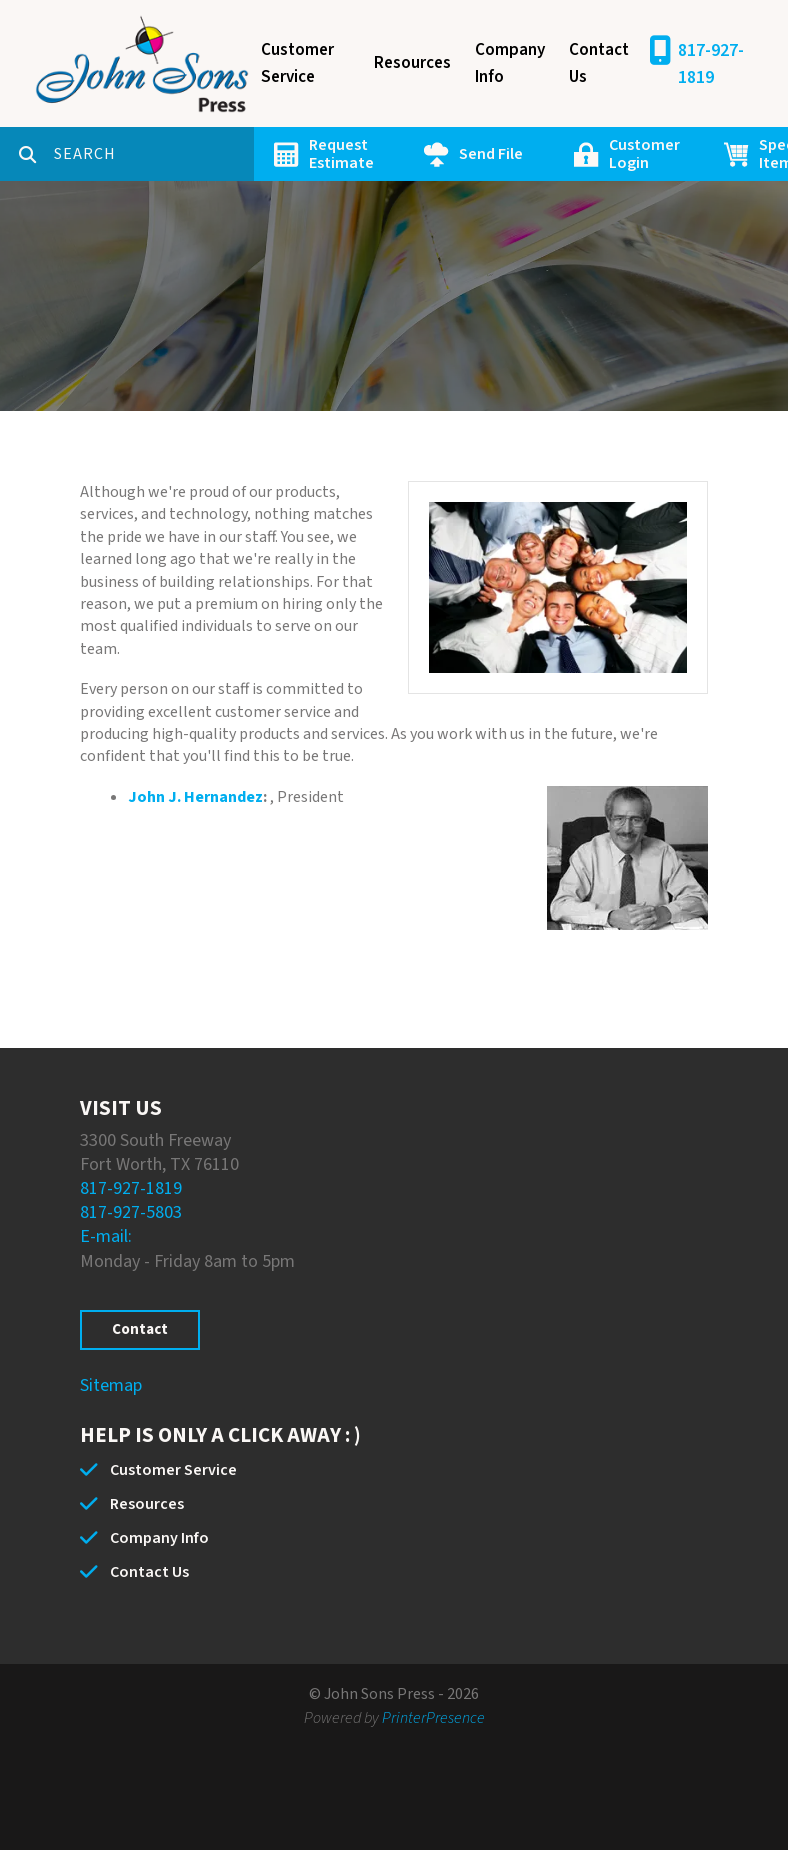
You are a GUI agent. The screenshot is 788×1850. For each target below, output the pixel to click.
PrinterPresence (433, 1718)
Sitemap (111, 1385)
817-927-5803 (131, 1212)
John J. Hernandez (195, 797)
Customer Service (297, 63)
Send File (491, 154)
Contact (140, 1329)
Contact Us (599, 63)
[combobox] (154, 154)
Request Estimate (341, 154)
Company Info (510, 63)
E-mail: (106, 1236)
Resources (412, 63)
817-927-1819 (711, 64)
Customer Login (644, 154)
